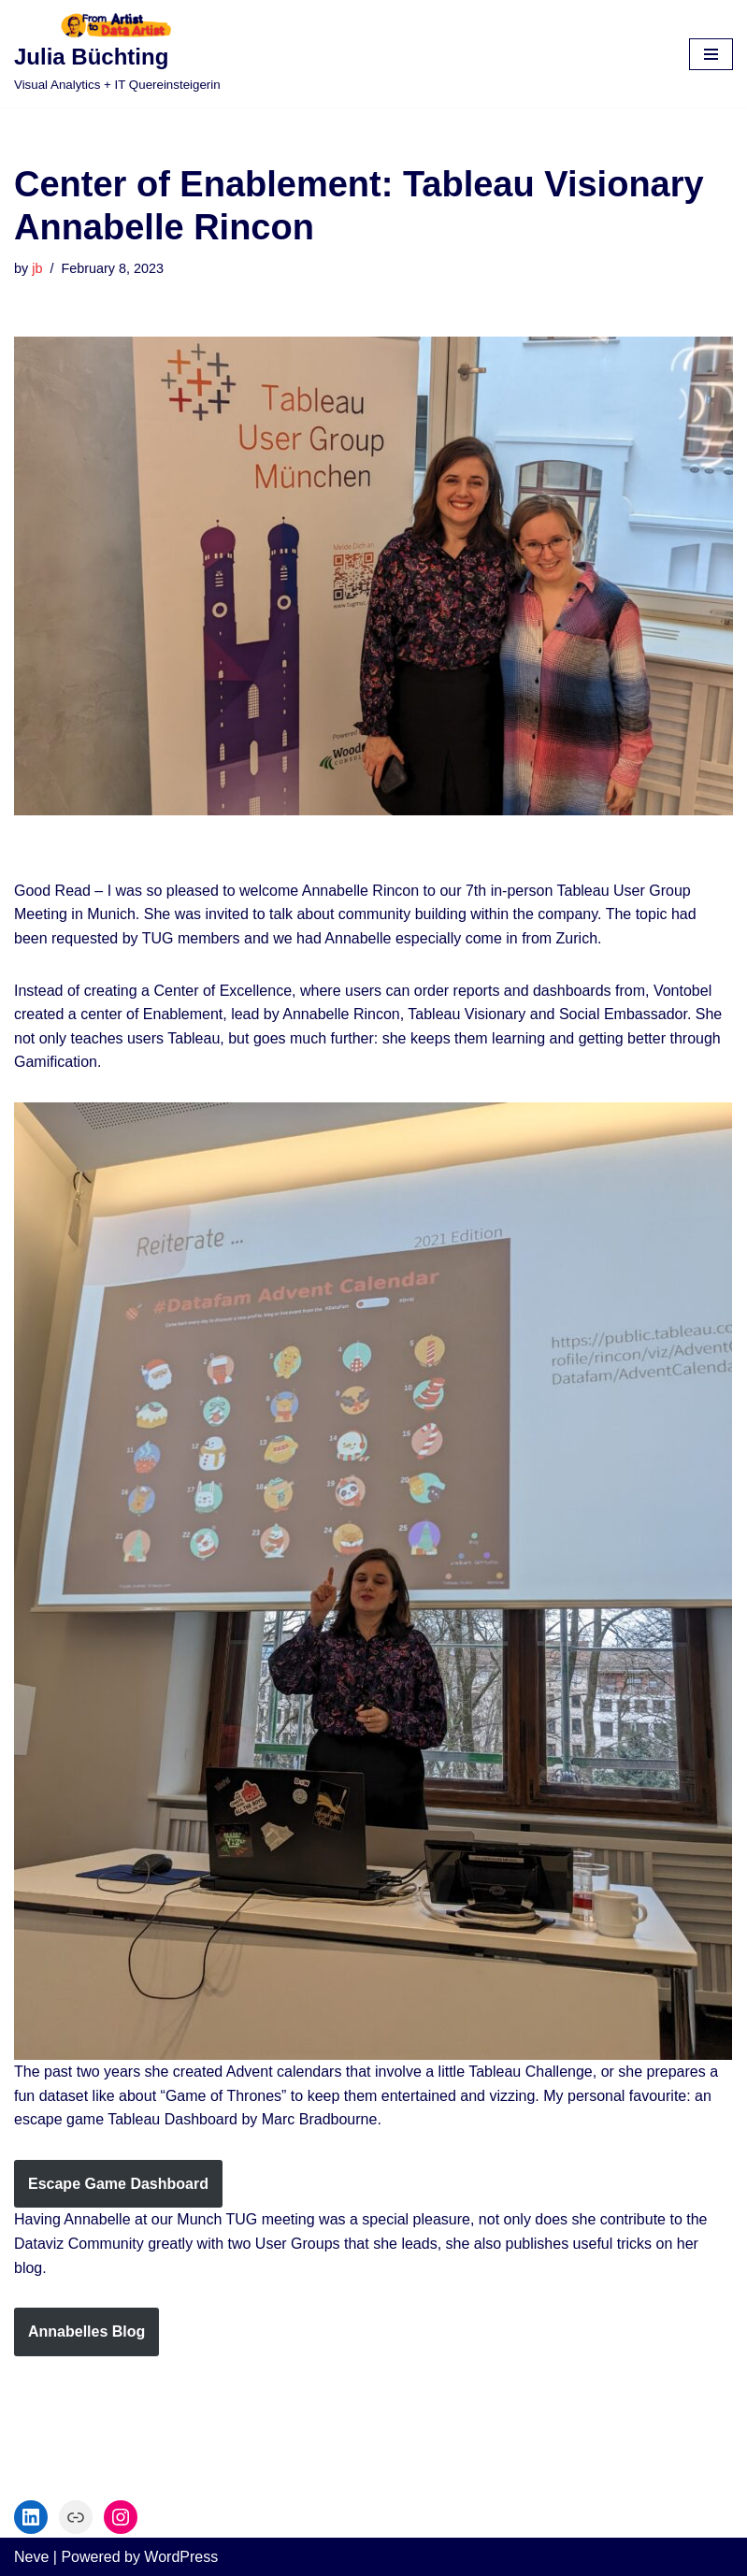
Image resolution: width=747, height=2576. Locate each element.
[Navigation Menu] (711, 54)
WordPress (181, 2557)
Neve (31, 2557)
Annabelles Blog (86, 2331)
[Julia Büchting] (117, 53)
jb (37, 268)
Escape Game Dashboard (118, 2184)
